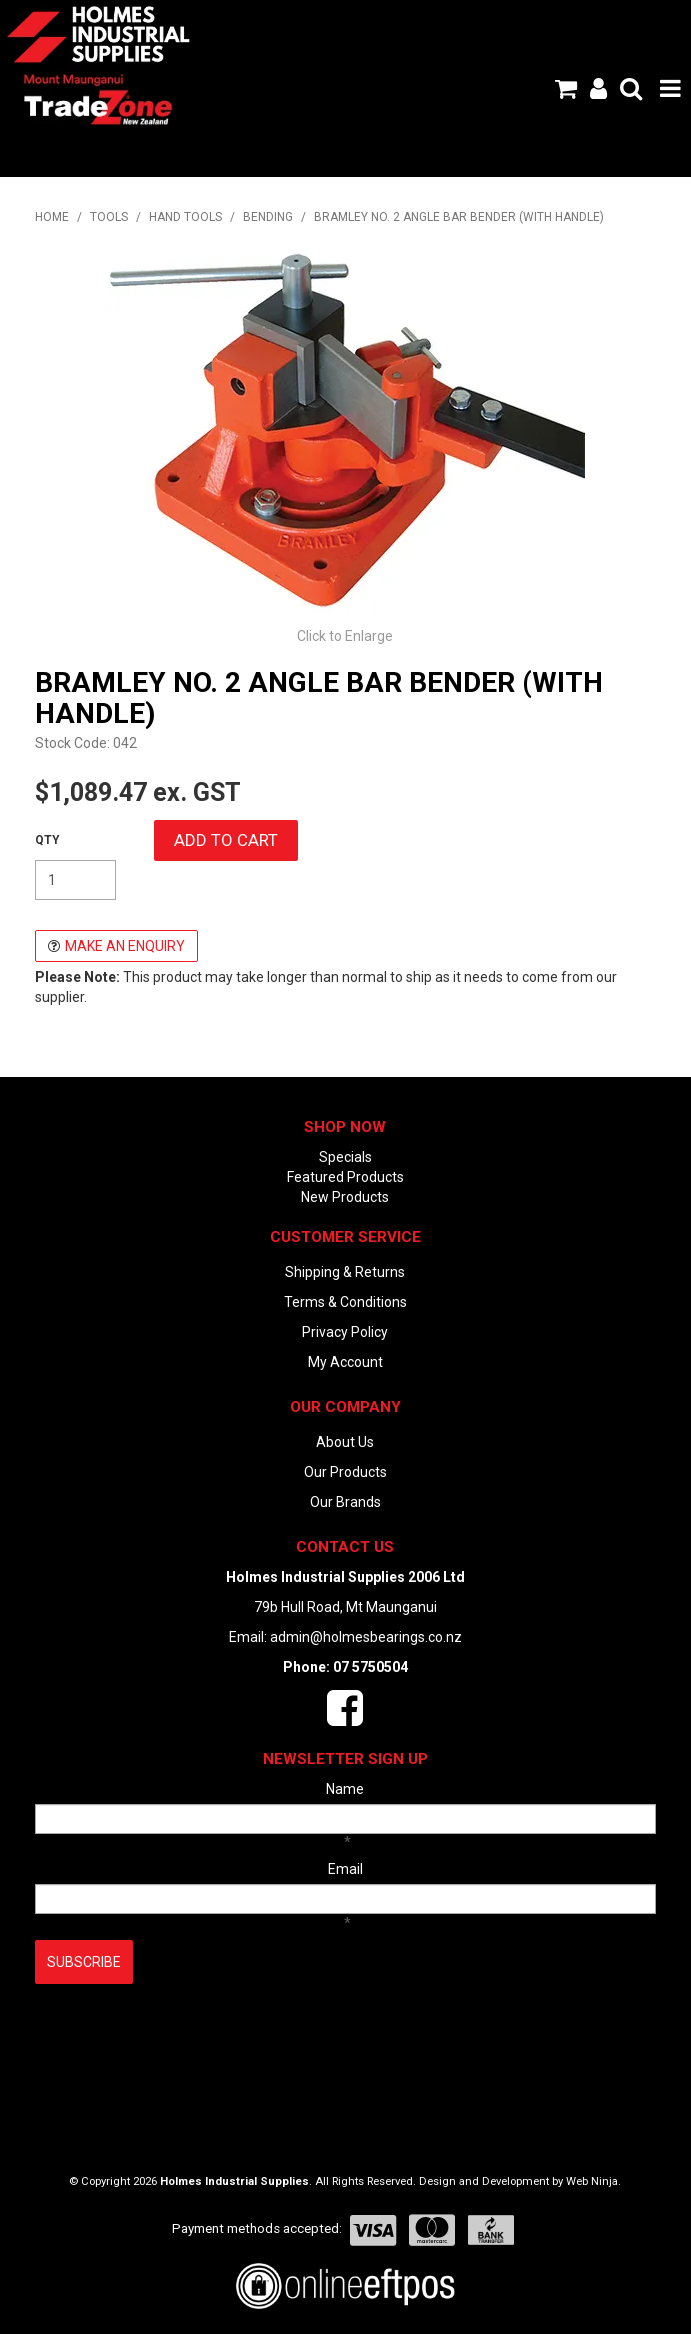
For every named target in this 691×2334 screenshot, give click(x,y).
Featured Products (345, 1177)
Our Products (345, 1472)
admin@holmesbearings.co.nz (366, 1637)
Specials (345, 1157)
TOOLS (109, 217)
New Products (345, 1197)
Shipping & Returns (345, 1272)
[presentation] (187, 2033)
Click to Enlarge (345, 636)
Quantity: (47, 840)
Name (345, 1789)
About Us (345, 1442)
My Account (345, 1362)
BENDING (268, 217)
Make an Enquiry (125, 946)
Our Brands (345, 1502)
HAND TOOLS (185, 217)
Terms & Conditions (345, 1302)
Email (345, 1869)
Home (52, 217)
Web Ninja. (593, 2181)
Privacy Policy (345, 1332)
